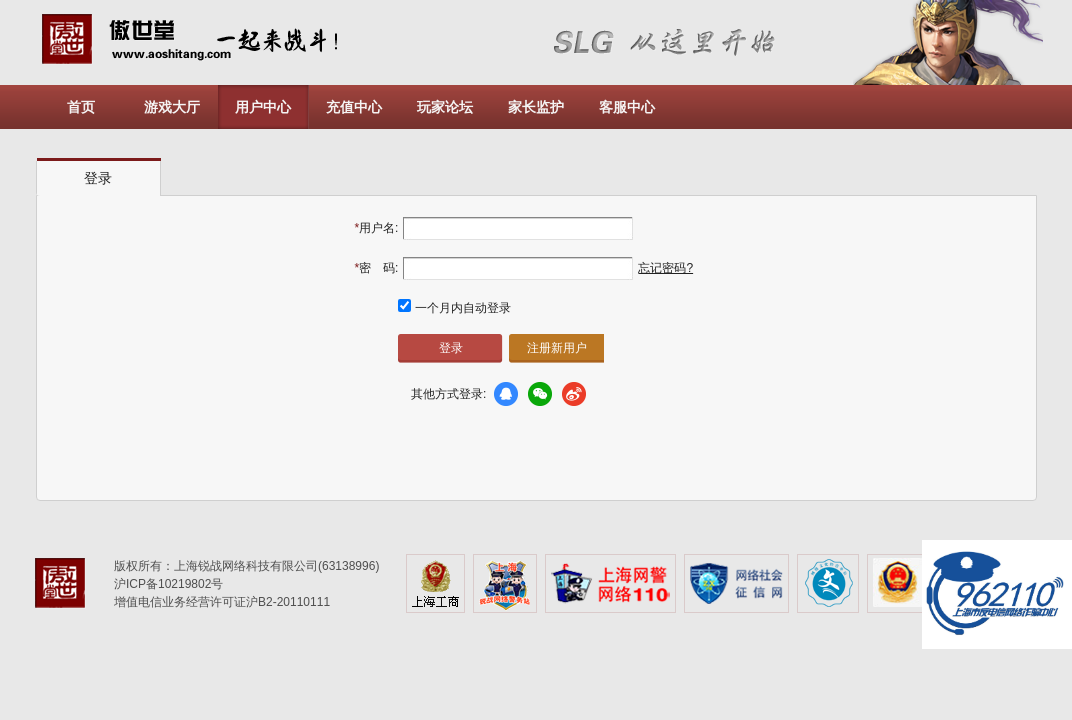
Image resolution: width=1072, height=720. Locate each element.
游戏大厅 (172, 107)
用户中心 (263, 107)
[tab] (99, 177)
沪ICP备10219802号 (168, 584)
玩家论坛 (445, 107)
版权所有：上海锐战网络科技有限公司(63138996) (246, 566)
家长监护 (536, 107)
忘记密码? (665, 268)
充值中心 (354, 107)
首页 (81, 107)
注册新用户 (557, 348)
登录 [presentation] (98, 178)
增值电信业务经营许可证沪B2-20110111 (222, 602)
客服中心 (627, 107)
